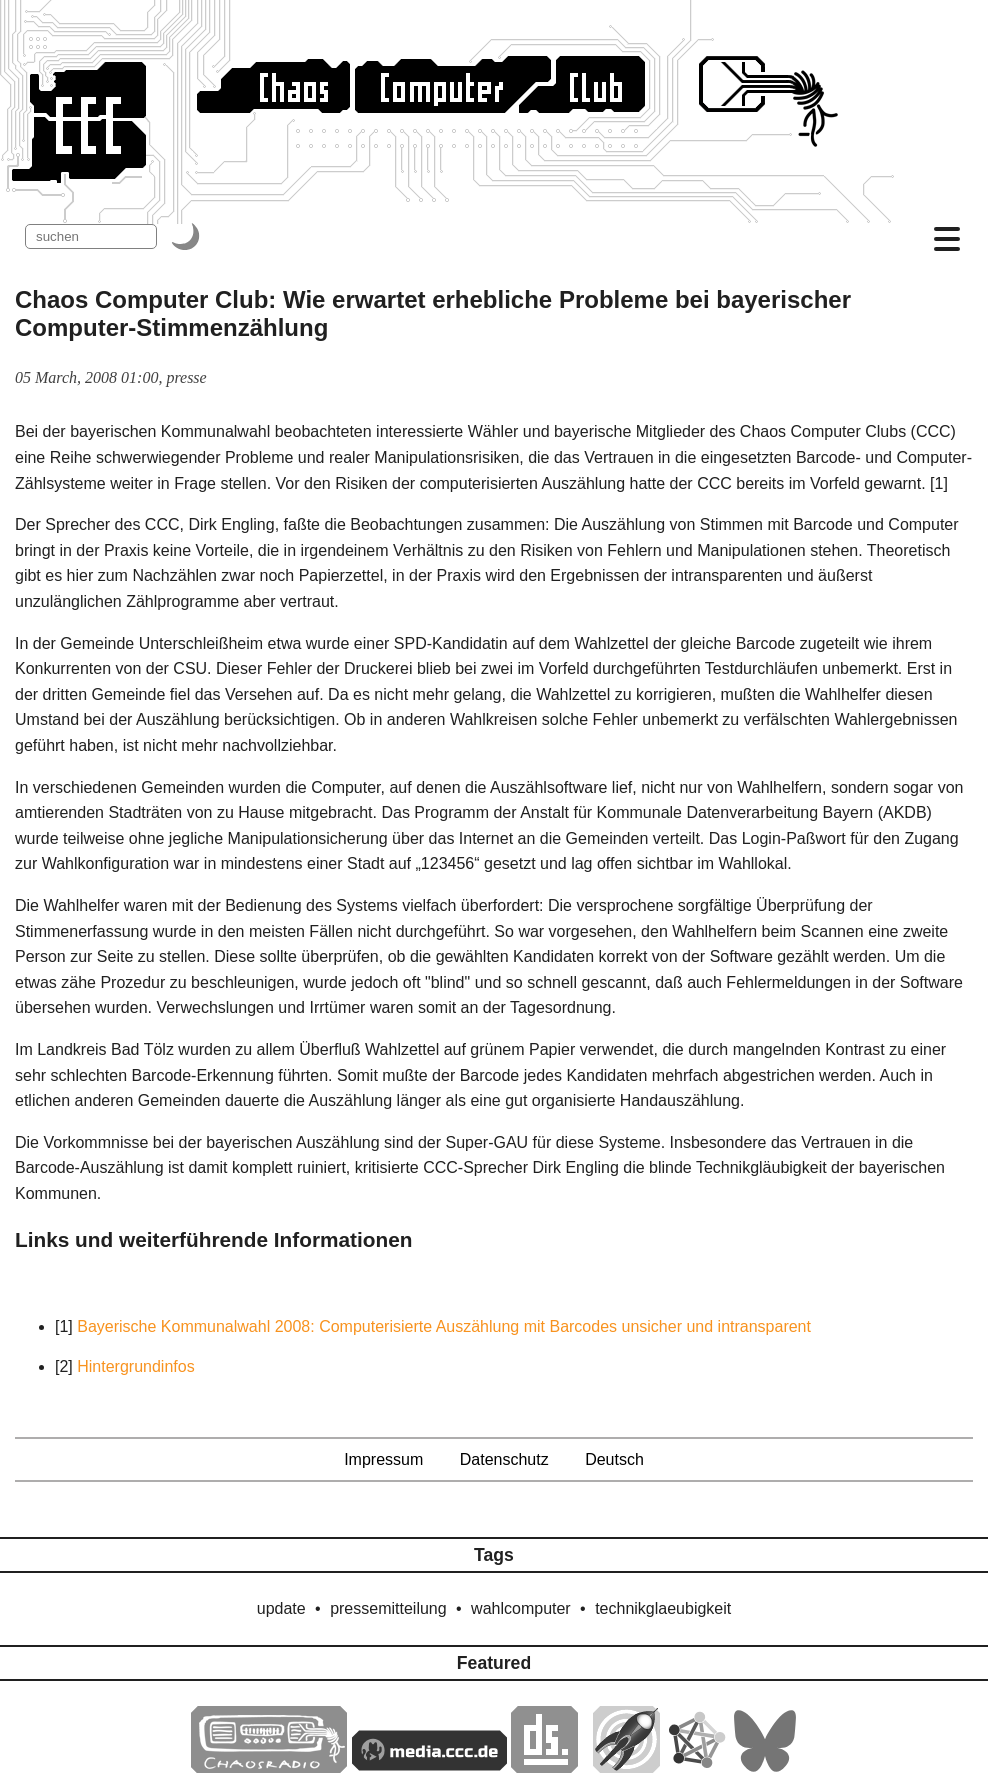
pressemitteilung (388, 1608)
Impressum (383, 1459)
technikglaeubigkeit (663, 1608)
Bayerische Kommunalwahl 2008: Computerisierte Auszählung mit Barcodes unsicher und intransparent (444, 1326)
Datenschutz (504, 1459)
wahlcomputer (521, 1608)
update (281, 1608)
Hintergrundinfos (135, 1366)
